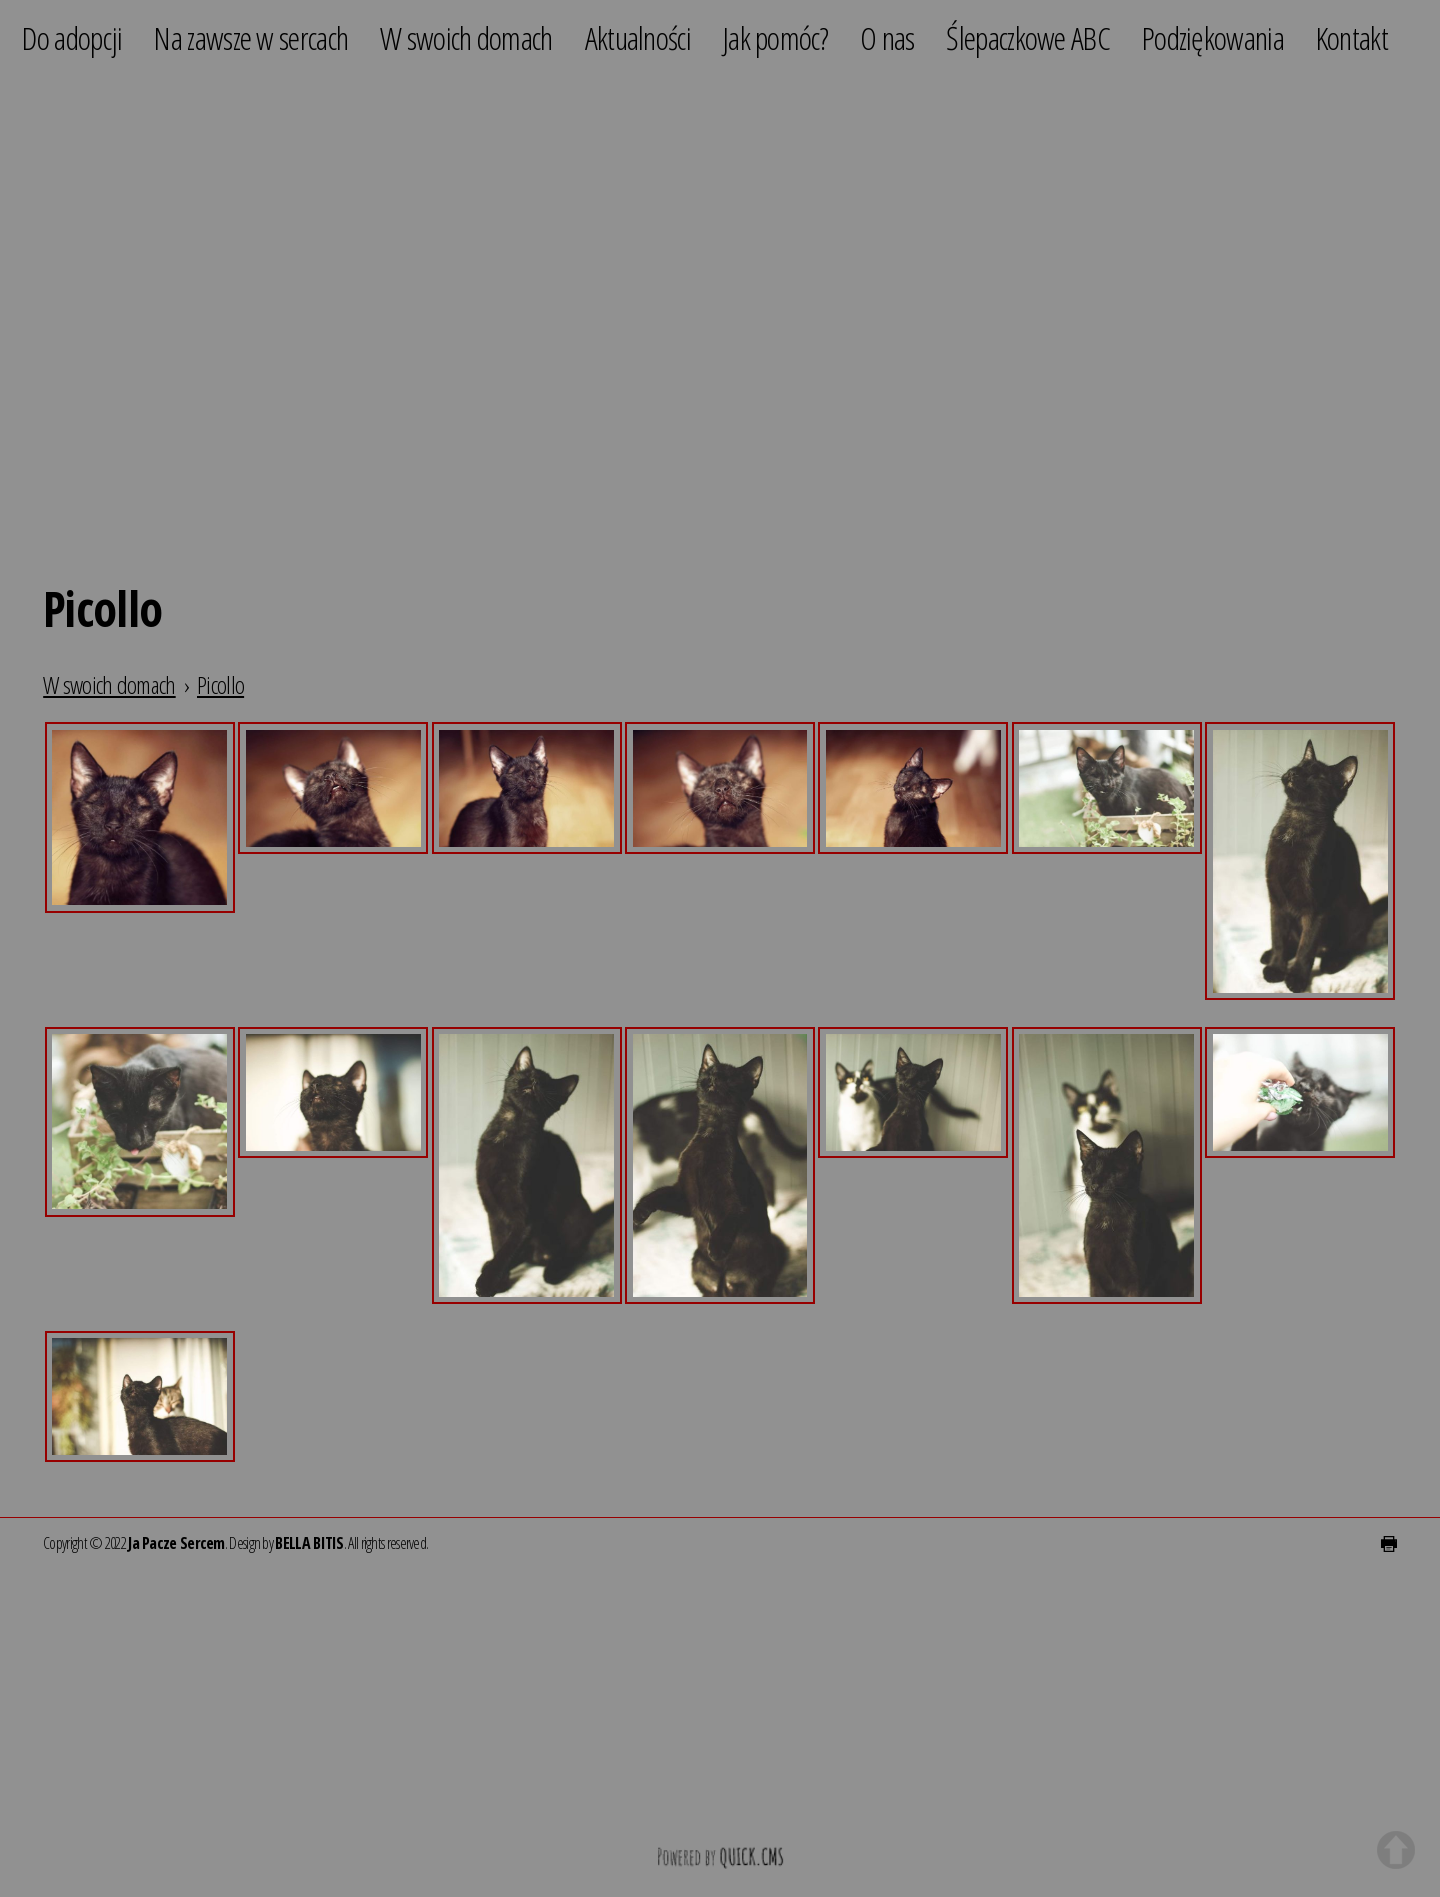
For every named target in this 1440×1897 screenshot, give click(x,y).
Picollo (220, 684)
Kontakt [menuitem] (1352, 37)
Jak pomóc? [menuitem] (775, 37)
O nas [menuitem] (887, 37)
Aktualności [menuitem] (638, 37)
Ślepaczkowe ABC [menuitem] (1028, 37)
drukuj (1389, 1544)
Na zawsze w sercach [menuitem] (251, 37)
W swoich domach (109, 684)
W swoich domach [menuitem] (466, 37)
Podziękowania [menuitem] (1213, 37)
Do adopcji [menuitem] (72, 37)
